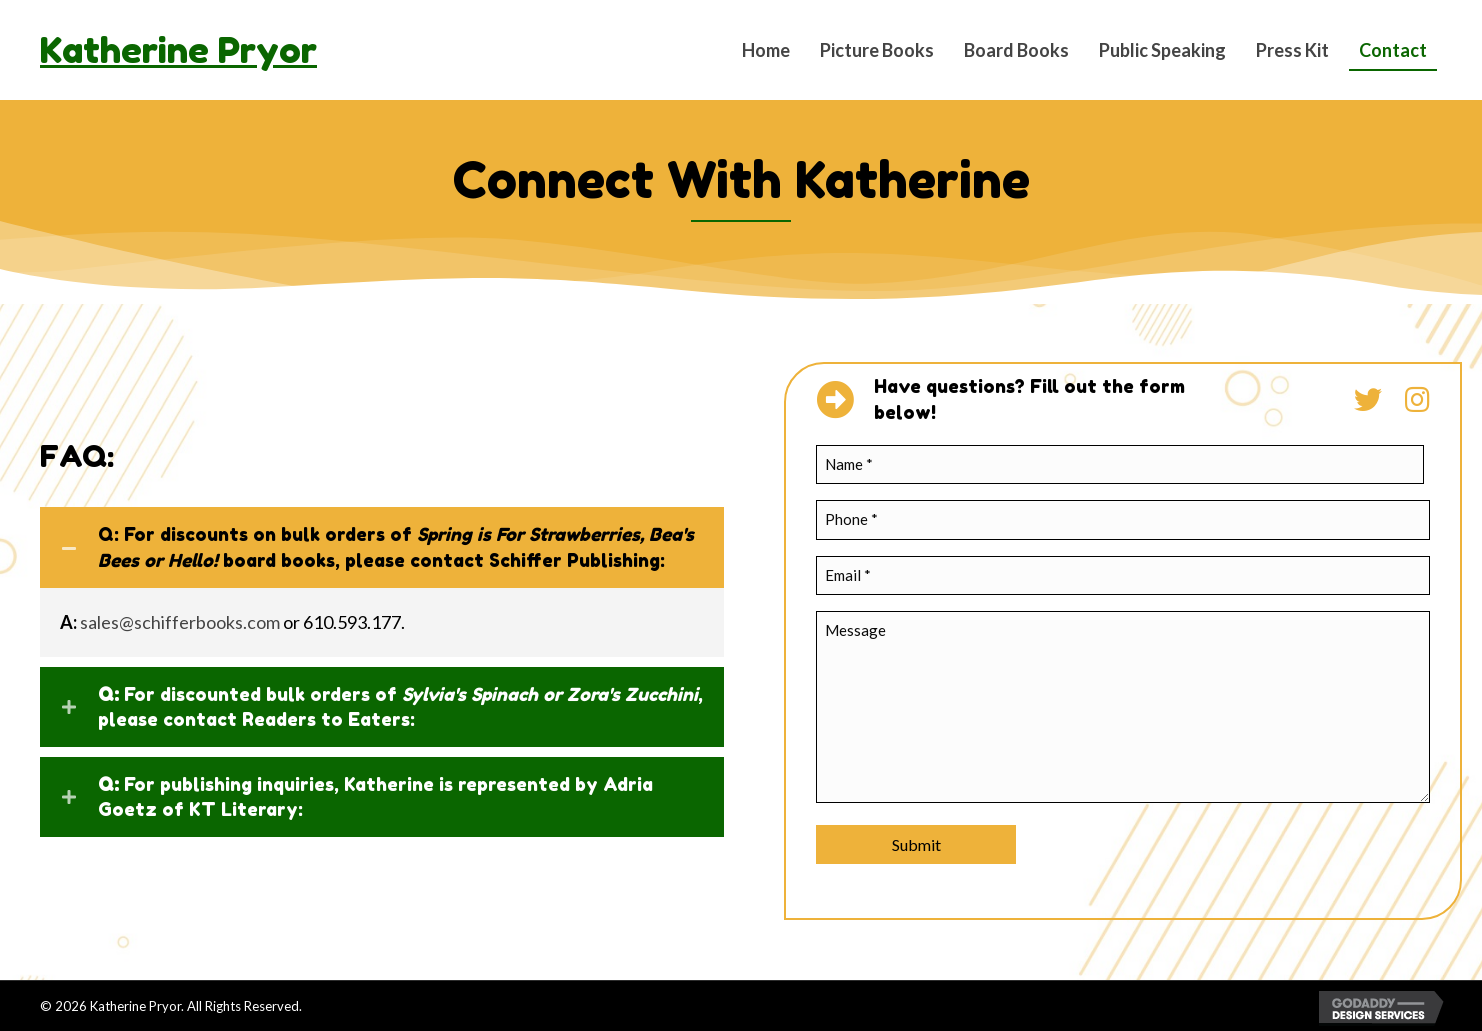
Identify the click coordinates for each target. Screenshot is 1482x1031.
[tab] (382, 547)
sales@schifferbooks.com (180, 622)
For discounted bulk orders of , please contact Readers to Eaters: (400, 706)
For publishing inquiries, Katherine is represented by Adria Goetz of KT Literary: (375, 796)
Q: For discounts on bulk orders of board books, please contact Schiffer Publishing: (396, 546)
